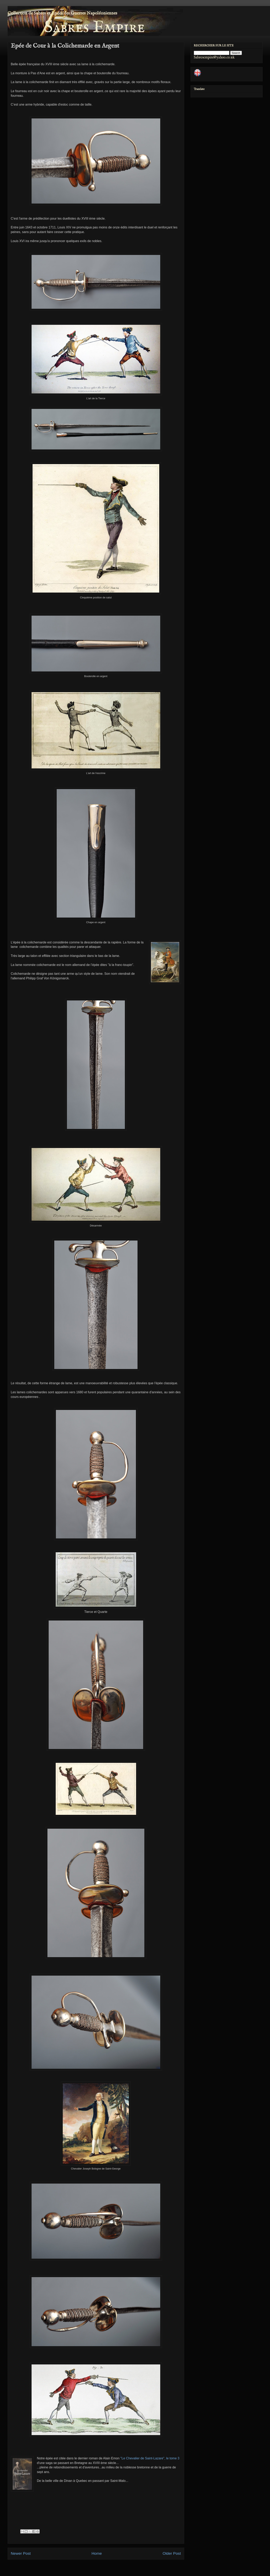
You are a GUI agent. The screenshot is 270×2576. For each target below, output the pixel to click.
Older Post (172, 2553)
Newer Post (21, 2553)
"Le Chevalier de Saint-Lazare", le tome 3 (149, 2458)
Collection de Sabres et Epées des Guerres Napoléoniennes (62, 13)
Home (96, 2553)
